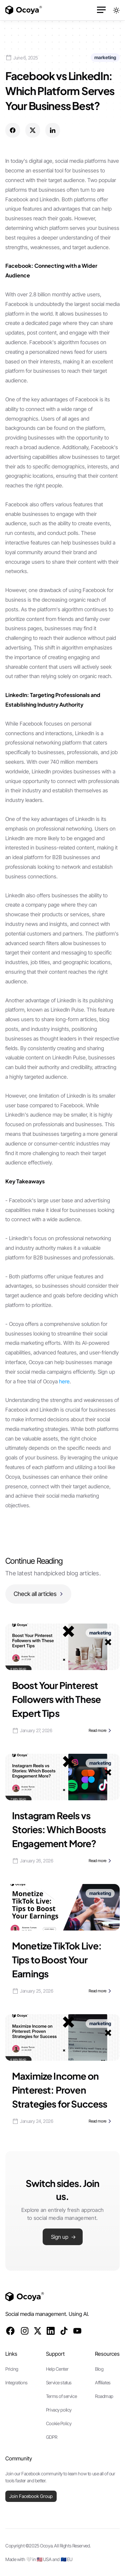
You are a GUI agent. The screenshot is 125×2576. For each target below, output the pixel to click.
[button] (102, 10)
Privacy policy (59, 2410)
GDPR (51, 2437)
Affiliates (103, 2382)
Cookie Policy (59, 2423)
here (64, 1381)
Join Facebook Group (31, 2496)
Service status (59, 2382)
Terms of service (61, 2396)
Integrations (16, 2382)
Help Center (57, 2369)
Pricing (11, 2369)
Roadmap (104, 2396)
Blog (99, 2369)
